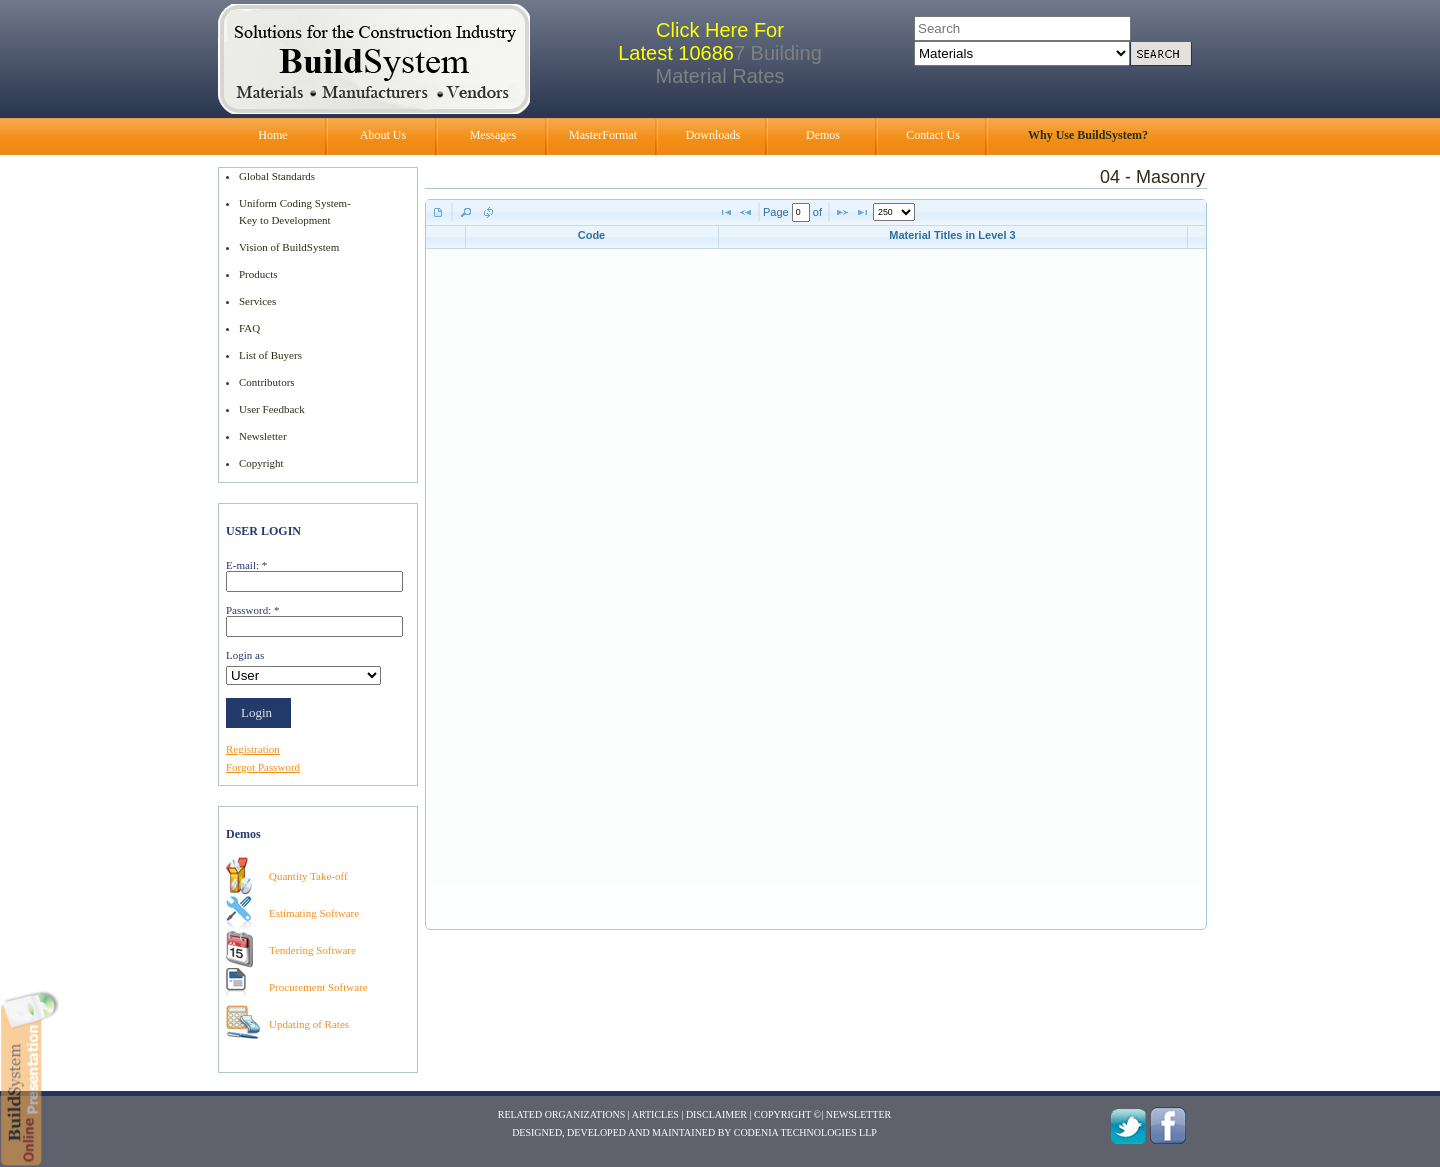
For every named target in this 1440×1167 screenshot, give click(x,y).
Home (272, 135)
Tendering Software (312, 950)
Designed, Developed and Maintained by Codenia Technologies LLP (694, 1132)
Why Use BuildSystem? (1088, 135)
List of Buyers (270, 355)
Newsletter (263, 436)
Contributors (267, 382)
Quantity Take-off (308, 876)
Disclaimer (716, 1114)
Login (256, 712)
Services (257, 301)
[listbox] (894, 212)
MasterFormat (603, 135)
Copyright (261, 463)
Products (258, 274)
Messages (493, 135)
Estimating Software (314, 913)
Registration (253, 749)
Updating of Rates (309, 1024)
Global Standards (277, 176)
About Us (383, 135)
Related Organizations (562, 1114)
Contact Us (933, 135)
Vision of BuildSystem (289, 247)
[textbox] (801, 212)
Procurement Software (318, 987)
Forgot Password (263, 767)
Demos (823, 135)
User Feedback (272, 409)
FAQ (249, 328)
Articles (655, 1114)
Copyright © (787, 1114)
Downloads (713, 135)
